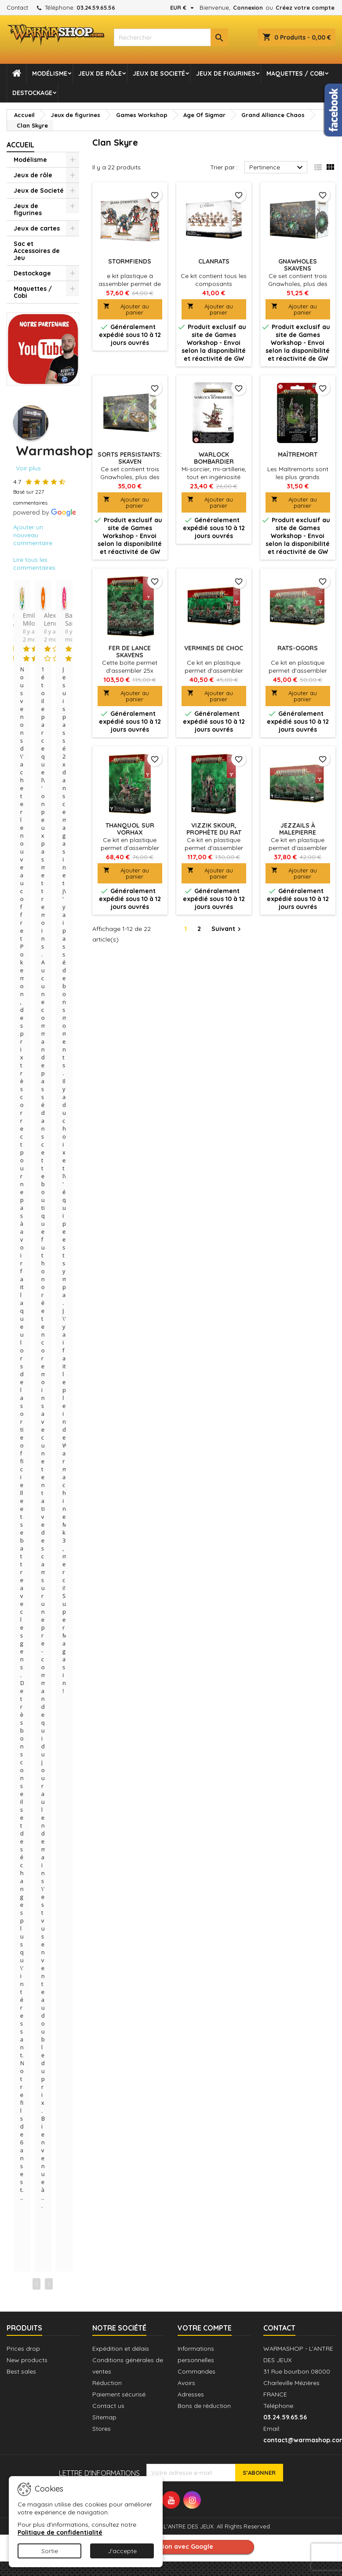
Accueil (20, 144)
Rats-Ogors (297, 648)
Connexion (248, 7)
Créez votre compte (305, 7)
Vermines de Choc (213, 648)
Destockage (32, 93)
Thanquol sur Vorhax (130, 828)
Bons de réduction (204, 2406)
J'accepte (122, 2551)
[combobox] (171, 37)
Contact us (108, 2406)
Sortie (49, 2551)
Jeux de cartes (37, 228)
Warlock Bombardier (214, 458)
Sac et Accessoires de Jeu (37, 251)
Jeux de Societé (159, 73)
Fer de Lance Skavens (130, 651)
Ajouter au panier (126, 309)
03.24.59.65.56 (95, 7)
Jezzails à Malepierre (297, 828)
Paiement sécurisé (119, 2394)
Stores (101, 2429)
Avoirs (186, 2383)
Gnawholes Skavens (297, 264)
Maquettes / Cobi (295, 73)
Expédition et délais (120, 2348)
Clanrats (213, 261)
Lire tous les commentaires (34, 564)
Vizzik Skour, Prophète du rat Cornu (213, 832)
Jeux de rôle (100, 73)
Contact (17, 7)
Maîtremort (297, 454)
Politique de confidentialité (60, 2532)
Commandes (196, 2371)
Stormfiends (129, 261)
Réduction (107, 2383)
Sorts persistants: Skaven (130, 458)
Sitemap (104, 2417)
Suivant (227, 929)
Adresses (191, 2394)
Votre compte (205, 2327)
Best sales (21, 2371)
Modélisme (49, 73)
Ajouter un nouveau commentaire (32, 535)
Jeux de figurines (225, 73)
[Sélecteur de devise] (183, 7)
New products (27, 2360)
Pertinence (277, 167)
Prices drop (23, 2348)
